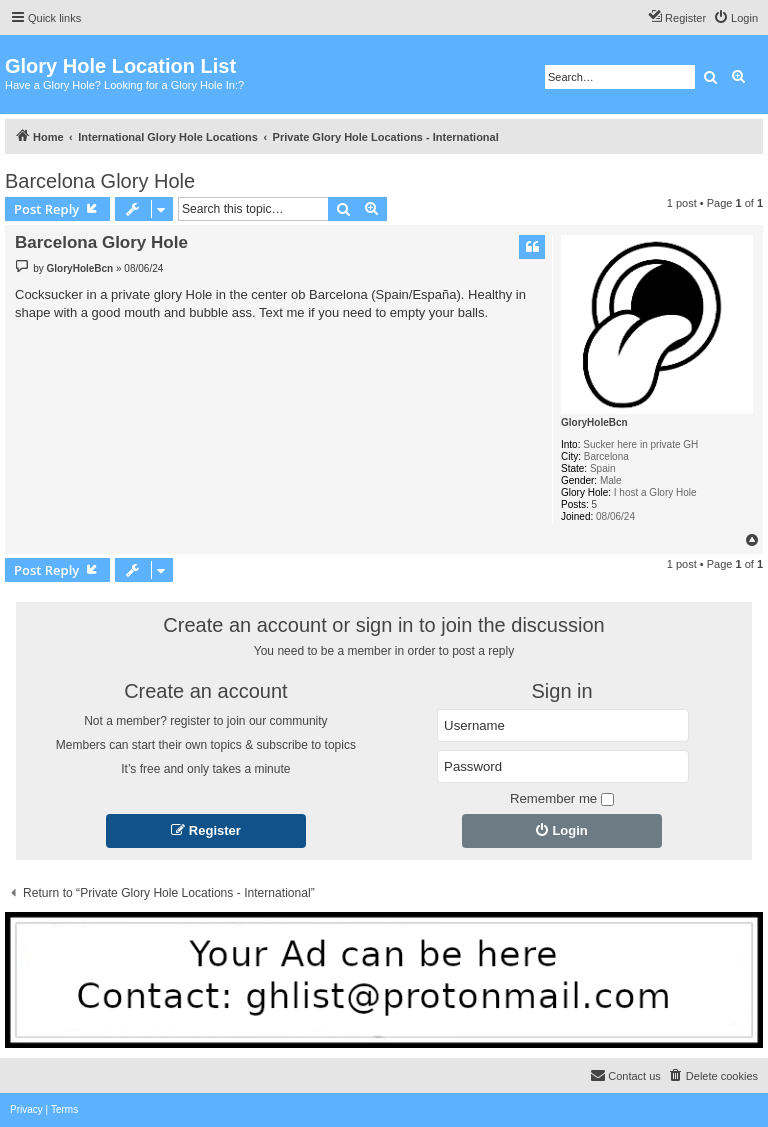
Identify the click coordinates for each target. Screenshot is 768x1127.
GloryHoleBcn (594, 422)
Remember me (562, 798)
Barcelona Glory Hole (100, 181)
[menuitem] (735, 18)
